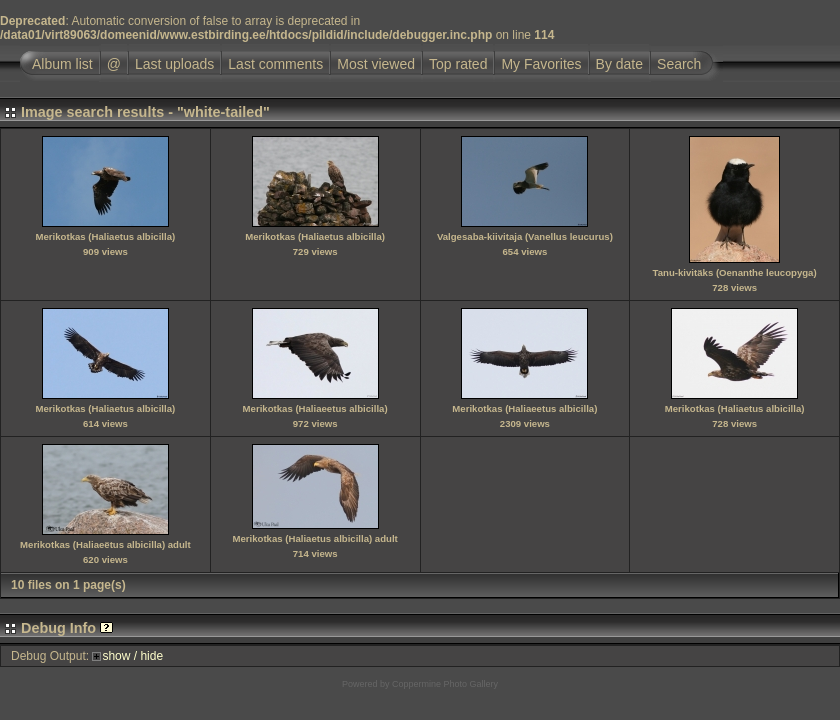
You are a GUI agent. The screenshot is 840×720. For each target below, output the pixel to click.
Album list (62, 64)
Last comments (275, 64)
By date (619, 64)
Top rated (458, 64)
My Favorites (541, 64)
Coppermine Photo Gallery (445, 684)
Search (679, 64)
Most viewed (376, 64)
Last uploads (174, 64)
